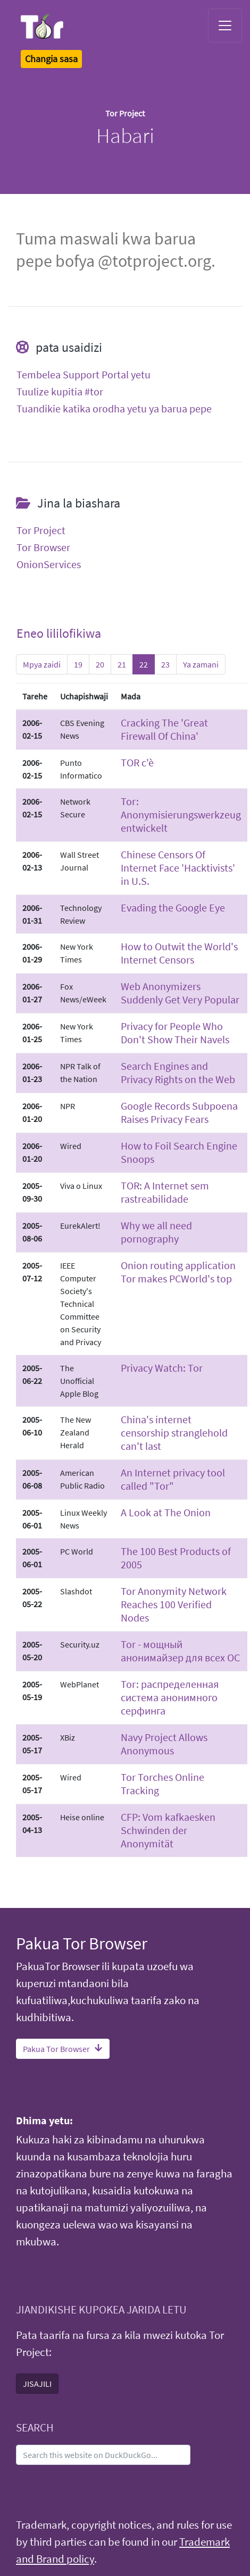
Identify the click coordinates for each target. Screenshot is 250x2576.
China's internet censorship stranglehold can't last (174, 1432)
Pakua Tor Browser (63, 2048)
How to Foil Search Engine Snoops (179, 1152)
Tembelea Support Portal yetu (83, 374)
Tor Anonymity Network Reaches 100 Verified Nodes (174, 1604)
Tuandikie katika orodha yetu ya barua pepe (114, 408)
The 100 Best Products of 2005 (176, 1557)
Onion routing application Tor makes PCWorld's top (178, 1272)
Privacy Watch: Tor (162, 1367)
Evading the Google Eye (173, 907)
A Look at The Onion (166, 1512)
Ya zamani (201, 664)
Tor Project (40, 530)
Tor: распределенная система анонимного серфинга (170, 1697)
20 (100, 664)
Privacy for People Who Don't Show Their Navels (175, 1032)
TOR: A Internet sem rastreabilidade (165, 1192)
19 (78, 664)
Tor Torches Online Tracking (162, 1783)
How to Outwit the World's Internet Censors (179, 953)
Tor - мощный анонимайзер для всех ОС (180, 1650)
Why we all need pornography (156, 1232)
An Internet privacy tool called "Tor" (173, 1479)
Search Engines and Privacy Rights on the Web (178, 1072)
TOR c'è (137, 762)
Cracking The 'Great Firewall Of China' (164, 729)
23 (165, 664)
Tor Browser (43, 547)
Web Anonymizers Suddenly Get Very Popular (180, 992)
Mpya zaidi (42, 664)
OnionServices (48, 564)
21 (122, 664)
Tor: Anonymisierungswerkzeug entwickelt (181, 814)
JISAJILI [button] (37, 2383)
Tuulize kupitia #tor (59, 391)
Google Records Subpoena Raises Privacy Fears (179, 1112)
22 (143, 664)
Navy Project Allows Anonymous (164, 1743)
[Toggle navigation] (225, 26)
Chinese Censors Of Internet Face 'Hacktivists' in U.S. (178, 868)
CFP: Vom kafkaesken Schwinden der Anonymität (168, 1830)
